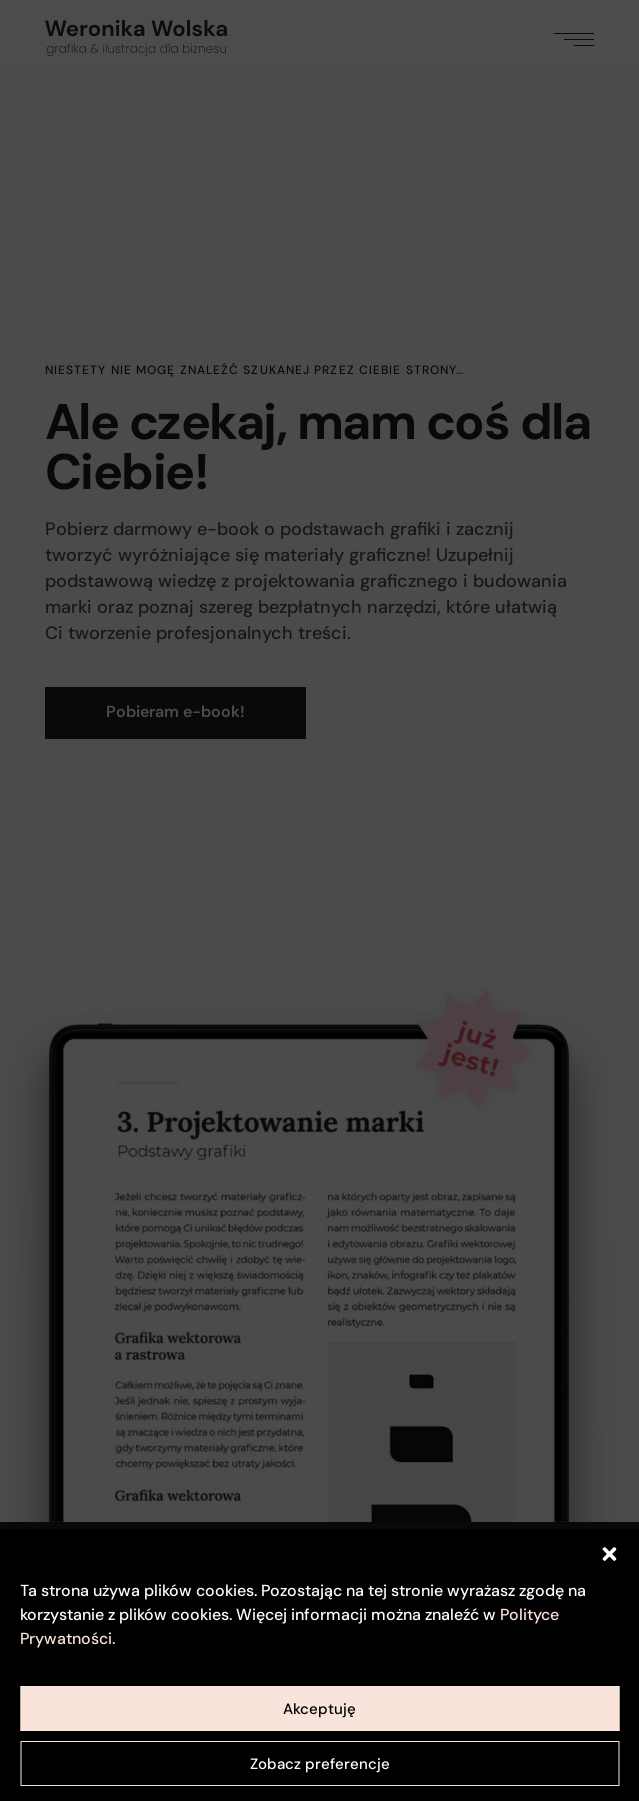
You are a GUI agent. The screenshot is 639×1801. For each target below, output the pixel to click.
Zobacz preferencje (320, 1764)
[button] (609, 1554)
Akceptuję (319, 1709)
